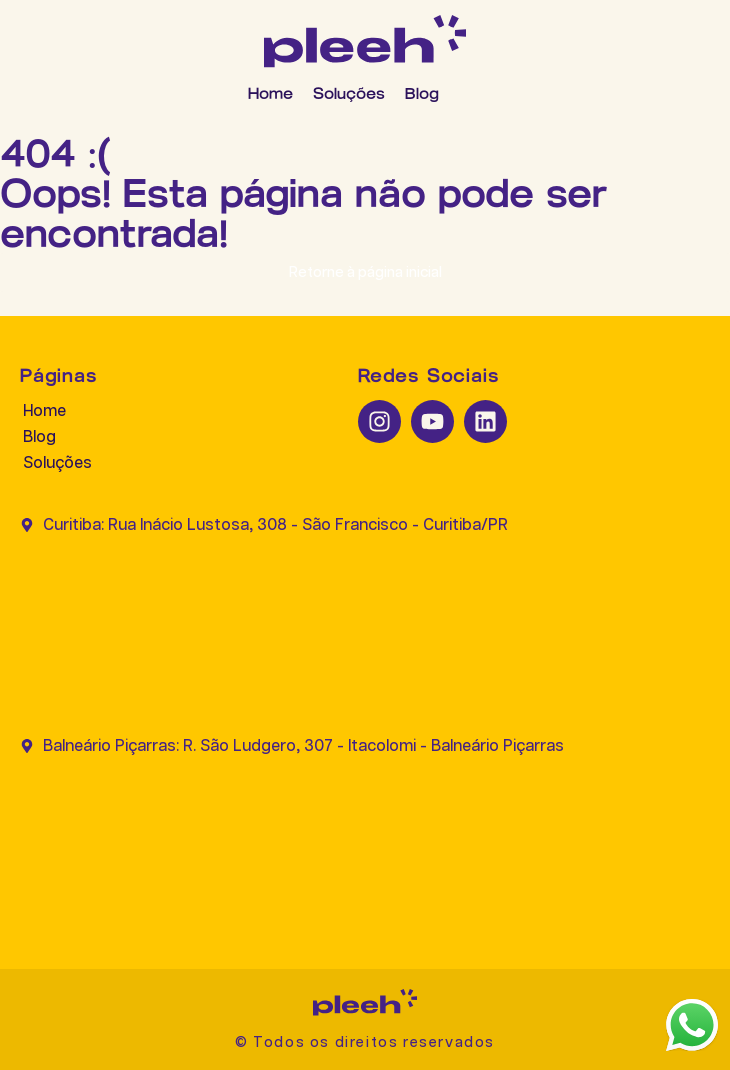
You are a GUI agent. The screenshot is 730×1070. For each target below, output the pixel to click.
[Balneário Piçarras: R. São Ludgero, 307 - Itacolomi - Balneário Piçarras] (365, 844)
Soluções (349, 93)
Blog (422, 93)
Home (270, 93)
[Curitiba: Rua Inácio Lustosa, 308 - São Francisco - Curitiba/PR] (365, 622)
